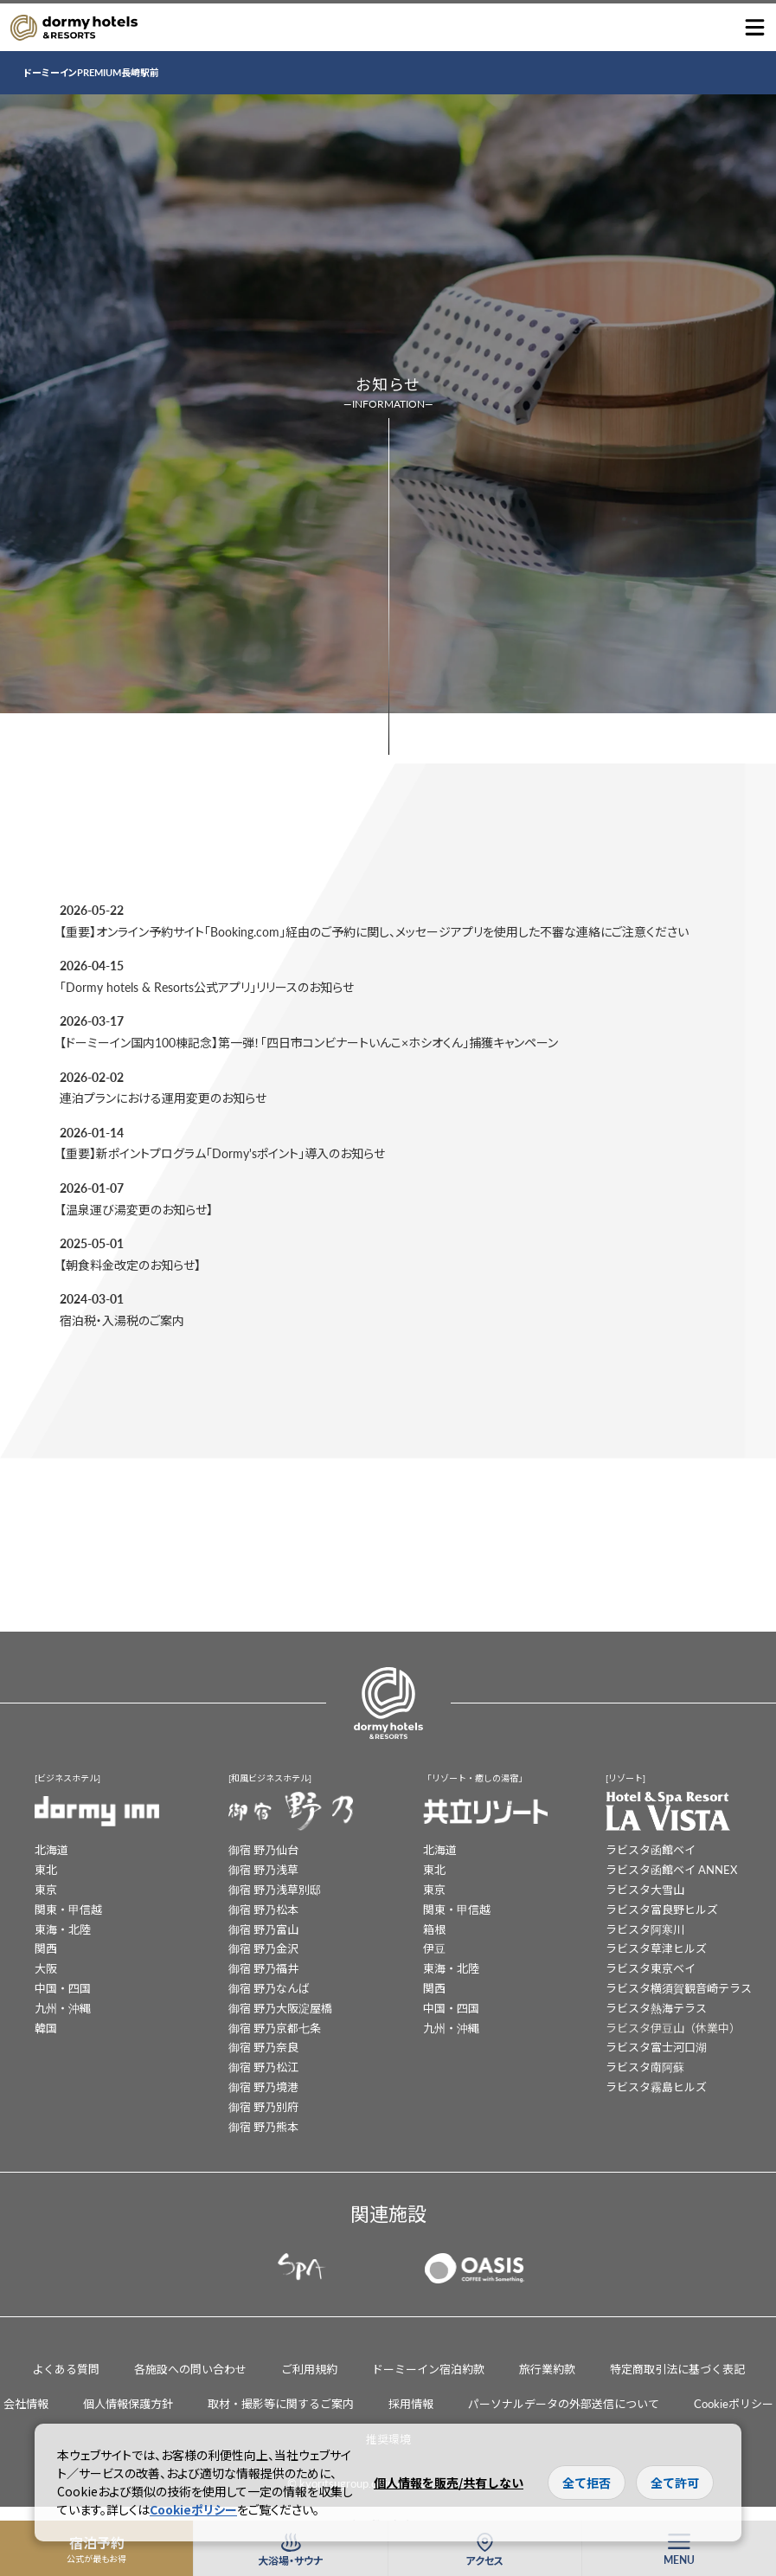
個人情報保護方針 (128, 2403)
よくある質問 (65, 2368)
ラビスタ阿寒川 (645, 1929)
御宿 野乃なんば (269, 1988)
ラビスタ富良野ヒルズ (662, 1909)
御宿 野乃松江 (263, 2066)
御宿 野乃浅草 (263, 1869)
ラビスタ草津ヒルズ (656, 1948)
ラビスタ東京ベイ (651, 1968)
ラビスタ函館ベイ (651, 1849)
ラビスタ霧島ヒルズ (656, 2086)
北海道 (51, 1849)
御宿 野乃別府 (263, 2106)
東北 (46, 1869)
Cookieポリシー (733, 2403)
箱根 (434, 1929)
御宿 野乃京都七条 (274, 2027)
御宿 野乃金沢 (263, 1948)
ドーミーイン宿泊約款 (428, 2368)
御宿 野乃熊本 (263, 2126)
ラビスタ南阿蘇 (645, 2066)
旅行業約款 (547, 2368)
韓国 (46, 2027)
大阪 (46, 1968)
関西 (46, 1948)
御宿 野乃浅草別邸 (274, 1889)
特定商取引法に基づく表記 (677, 2368)
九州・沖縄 (63, 2008)
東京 (46, 1889)
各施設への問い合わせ (190, 2368)
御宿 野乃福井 (263, 1968)
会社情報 (25, 2403)
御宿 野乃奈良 (263, 2046)
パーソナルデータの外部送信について (563, 2403)
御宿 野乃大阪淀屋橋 (280, 2008)
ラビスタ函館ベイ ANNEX (671, 1869)
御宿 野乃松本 (263, 1909)
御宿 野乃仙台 (263, 1849)
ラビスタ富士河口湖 (656, 2046)
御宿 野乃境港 (263, 2086)
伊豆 (434, 1948)
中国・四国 (63, 1988)
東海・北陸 (63, 1929)
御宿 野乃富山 (263, 1929)
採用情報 (410, 2403)
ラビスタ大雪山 (645, 1889)
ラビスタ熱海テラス (656, 2008)
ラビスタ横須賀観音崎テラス (679, 1988)
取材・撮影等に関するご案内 (281, 2403)
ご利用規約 (309, 2368)
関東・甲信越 (68, 1909)
